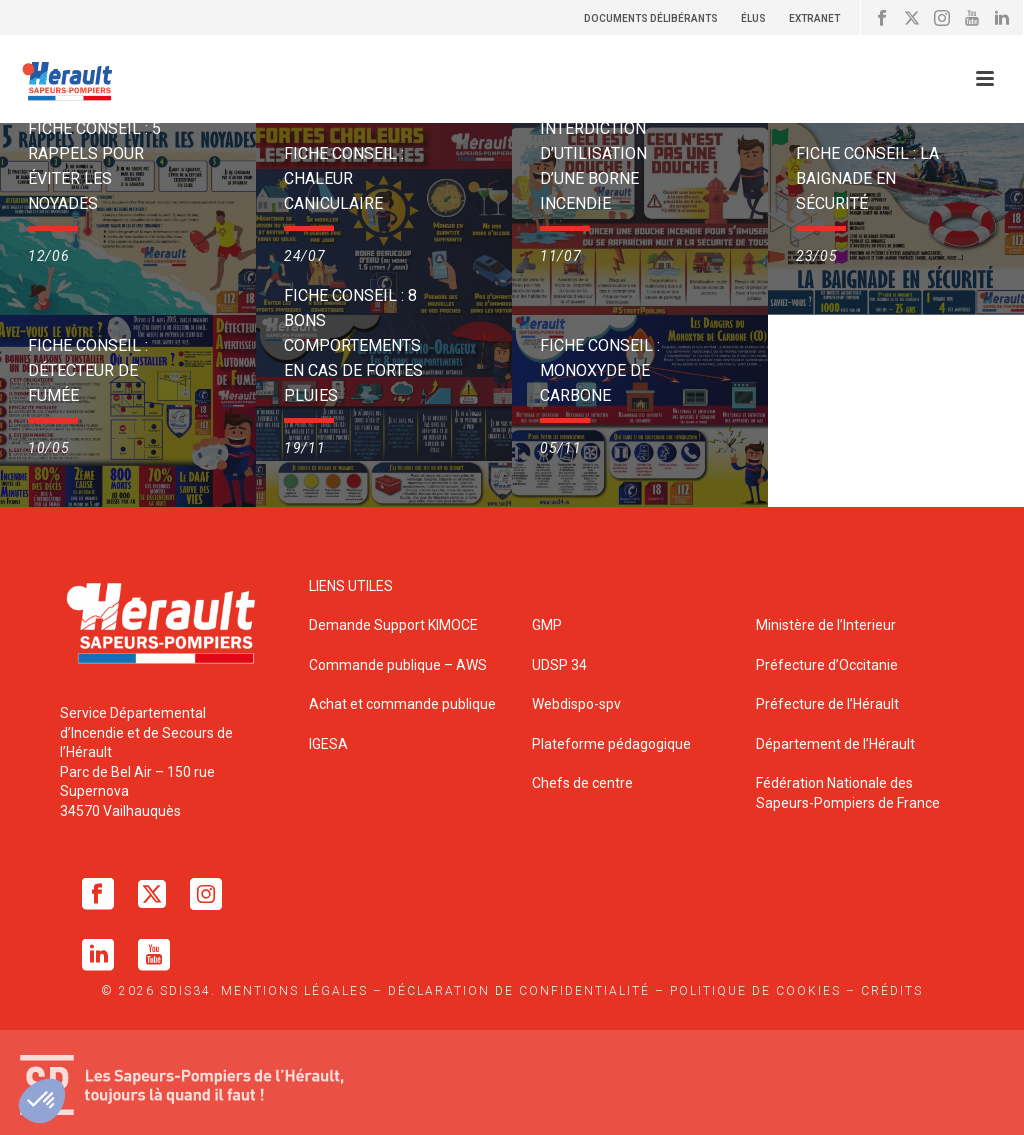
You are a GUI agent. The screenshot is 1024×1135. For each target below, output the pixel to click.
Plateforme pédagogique (611, 744)
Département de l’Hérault (835, 744)
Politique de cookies (755, 991)
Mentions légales (294, 991)
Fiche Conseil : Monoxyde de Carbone (600, 370)
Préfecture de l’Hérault (827, 704)
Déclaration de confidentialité (519, 991)
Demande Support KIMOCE (393, 625)
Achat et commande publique (404, 704)
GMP (547, 625)
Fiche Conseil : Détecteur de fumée (88, 370)
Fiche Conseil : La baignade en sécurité (867, 178)
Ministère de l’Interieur (826, 625)
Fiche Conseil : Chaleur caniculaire (344, 178)
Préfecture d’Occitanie (827, 665)
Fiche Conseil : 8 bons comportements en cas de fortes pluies (353, 345)
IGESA (328, 744)
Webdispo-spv (576, 704)
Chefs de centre (582, 783)
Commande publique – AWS (398, 665)
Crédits (892, 991)
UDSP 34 (559, 665)
